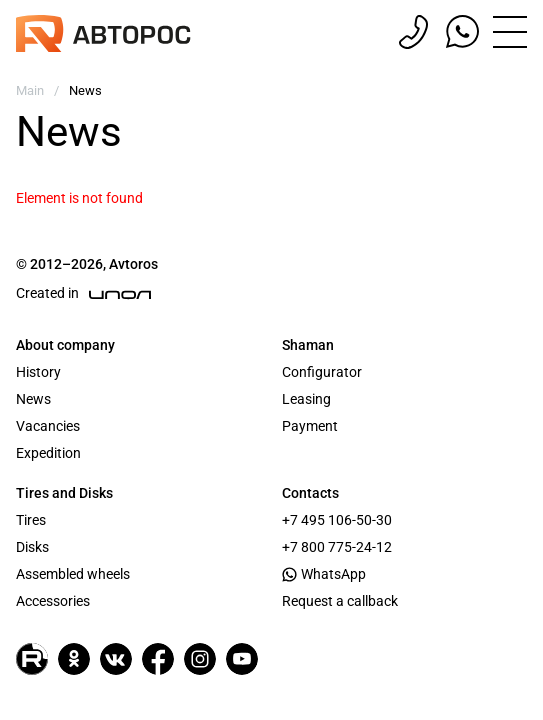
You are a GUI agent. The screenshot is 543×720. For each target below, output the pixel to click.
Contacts (310, 493)
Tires (31, 520)
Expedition (48, 453)
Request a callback (340, 601)
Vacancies (48, 426)
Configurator (322, 372)
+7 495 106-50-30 (337, 520)
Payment (310, 426)
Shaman (308, 345)
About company (65, 345)
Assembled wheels (73, 574)
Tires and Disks (64, 493)
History (38, 372)
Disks (32, 547)
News (33, 399)
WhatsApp (324, 574)
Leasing (306, 399)
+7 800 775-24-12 (337, 547)
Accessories (53, 601)
